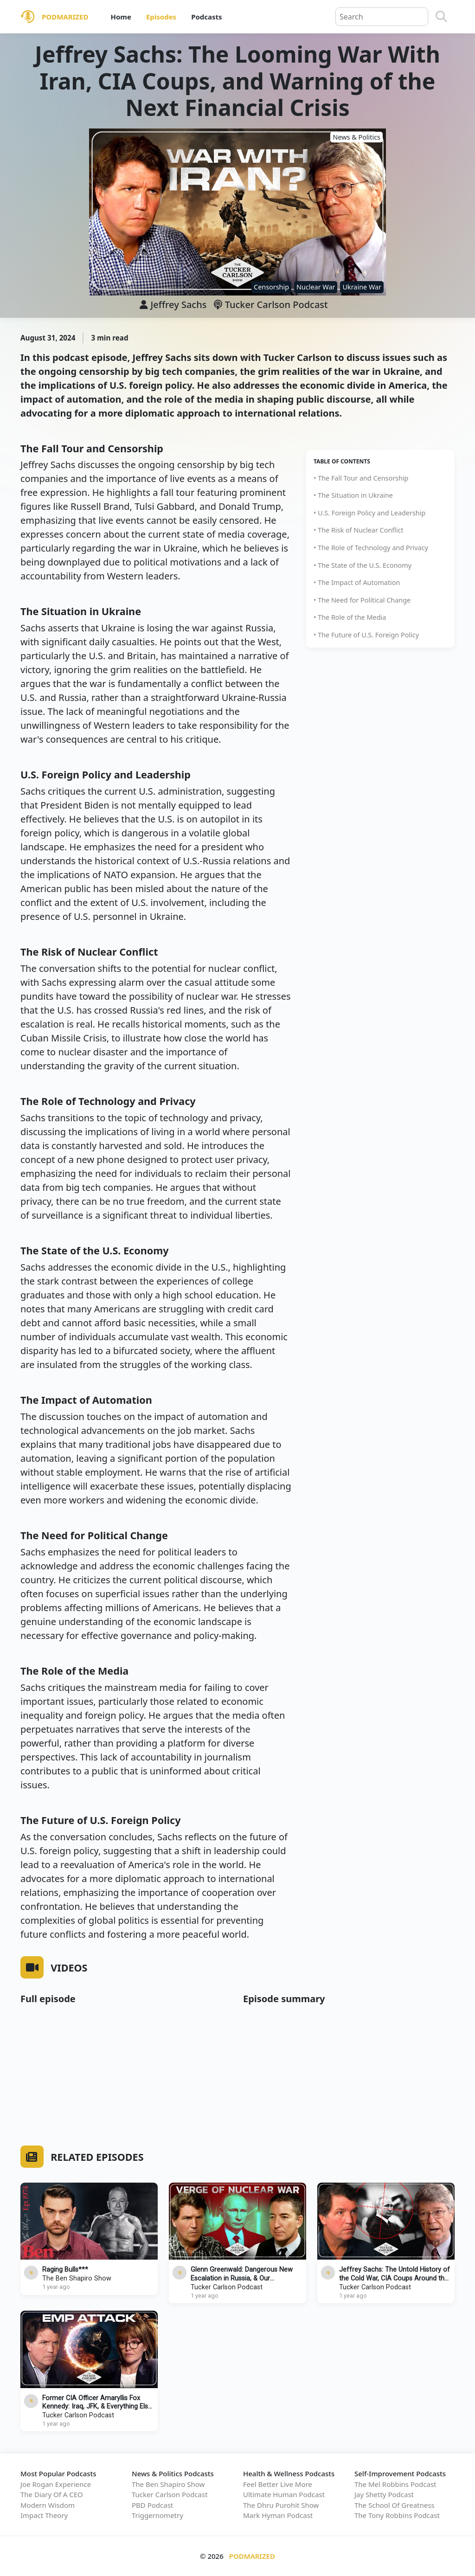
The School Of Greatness (394, 2505)
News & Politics (356, 137)
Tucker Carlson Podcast (270, 304)
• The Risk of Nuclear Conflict (359, 530)
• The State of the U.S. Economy (362, 565)
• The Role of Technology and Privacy (371, 547)
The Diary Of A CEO (51, 2494)
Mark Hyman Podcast (278, 2515)
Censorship (271, 287)
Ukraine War (361, 287)
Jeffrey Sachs (178, 304)
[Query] (381, 16)
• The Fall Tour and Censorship (361, 478)
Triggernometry (157, 2515)
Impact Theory (44, 2515)
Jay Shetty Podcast (384, 2494)
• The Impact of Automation (357, 582)
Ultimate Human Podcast (284, 2494)
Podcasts (206, 16)
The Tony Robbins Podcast (397, 2515)
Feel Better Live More (277, 2484)
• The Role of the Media (350, 617)
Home (120, 16)
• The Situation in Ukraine (353, 495)
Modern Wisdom (47, 2505)
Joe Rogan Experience (55, 2484)
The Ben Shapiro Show (76, 2278)
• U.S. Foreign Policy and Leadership (369, 512)
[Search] (441, 17)
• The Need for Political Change (362, 600)
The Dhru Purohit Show (281, 2505)
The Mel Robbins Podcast (395, 2484)
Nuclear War (315, 287)
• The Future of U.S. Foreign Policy (366, 634)
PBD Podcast (152, 2505)
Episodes (161, 16)
